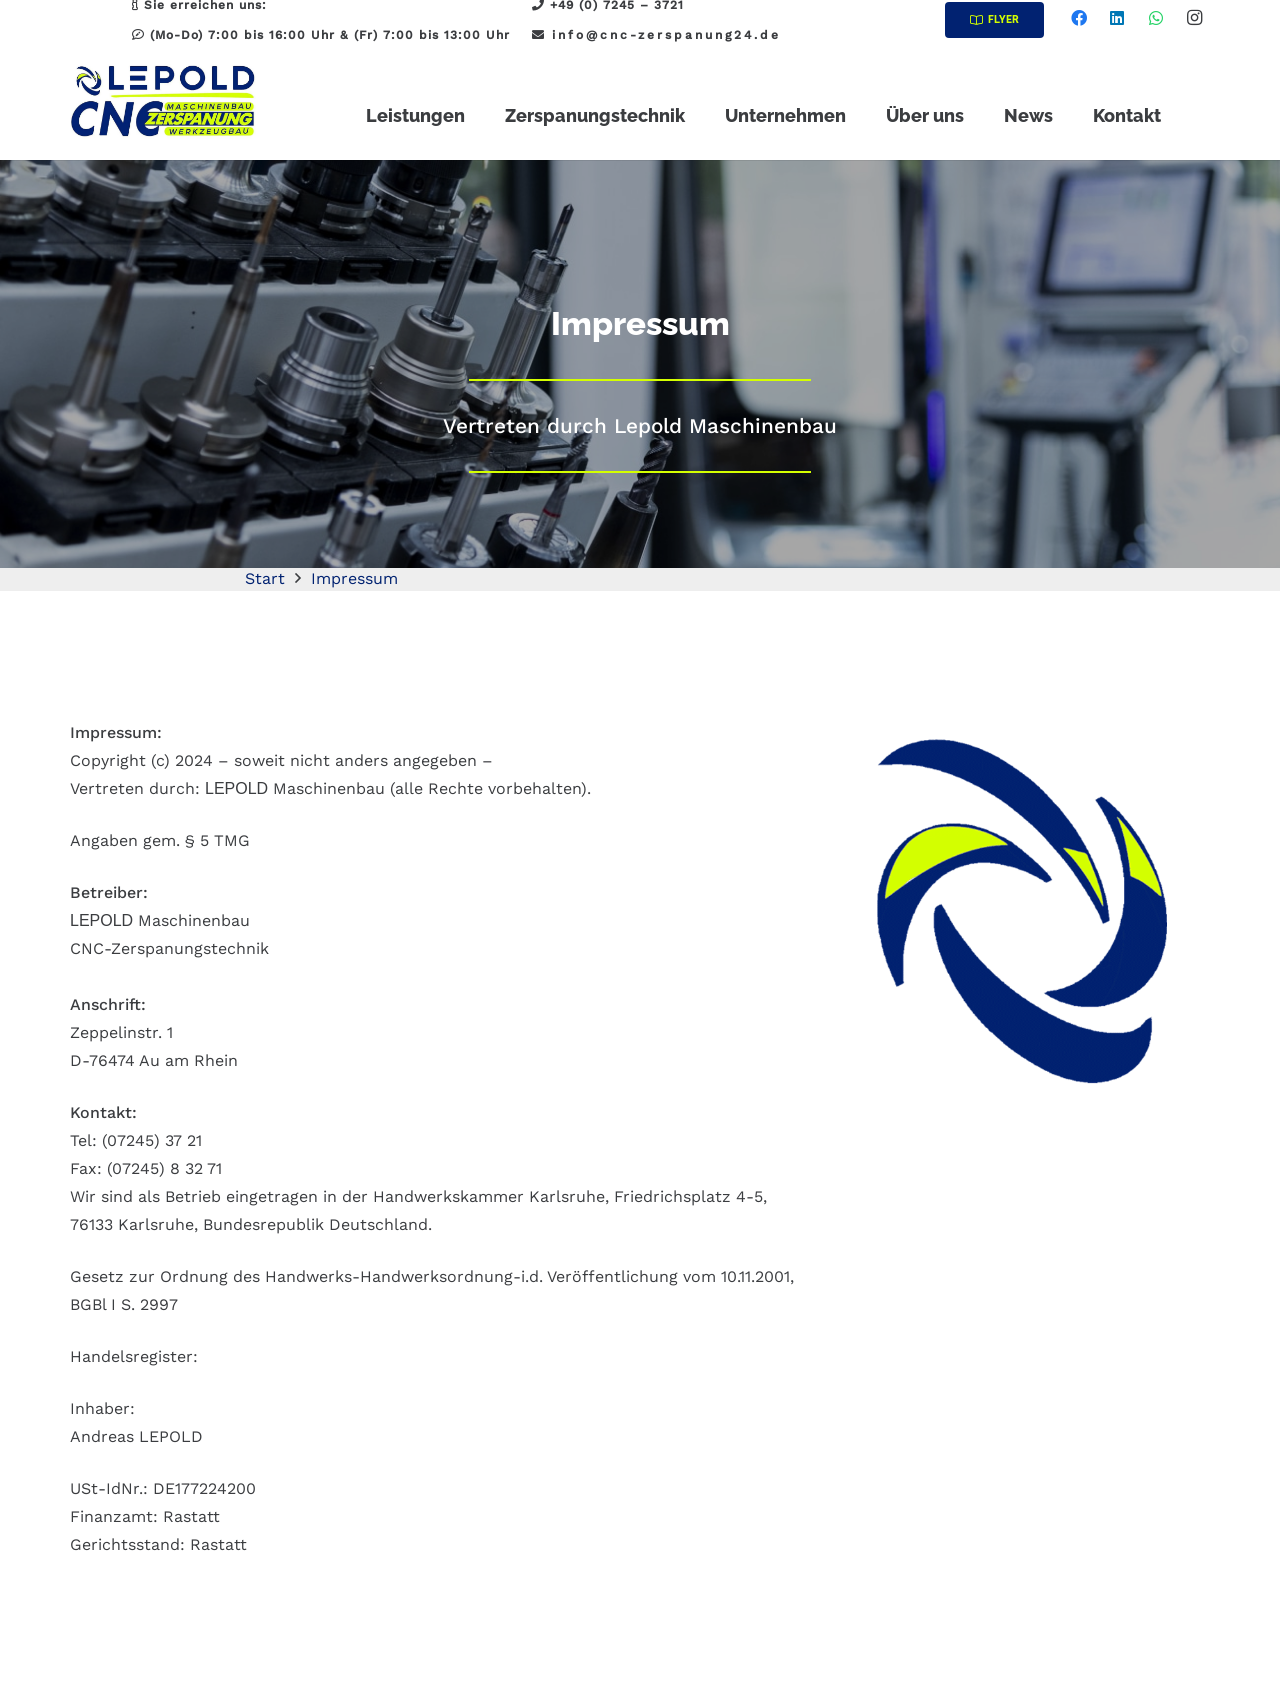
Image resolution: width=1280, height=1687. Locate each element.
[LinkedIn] (1117, 18)
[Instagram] (1194, 18)
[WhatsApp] (1156, 18)
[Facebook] (1079, 18)
